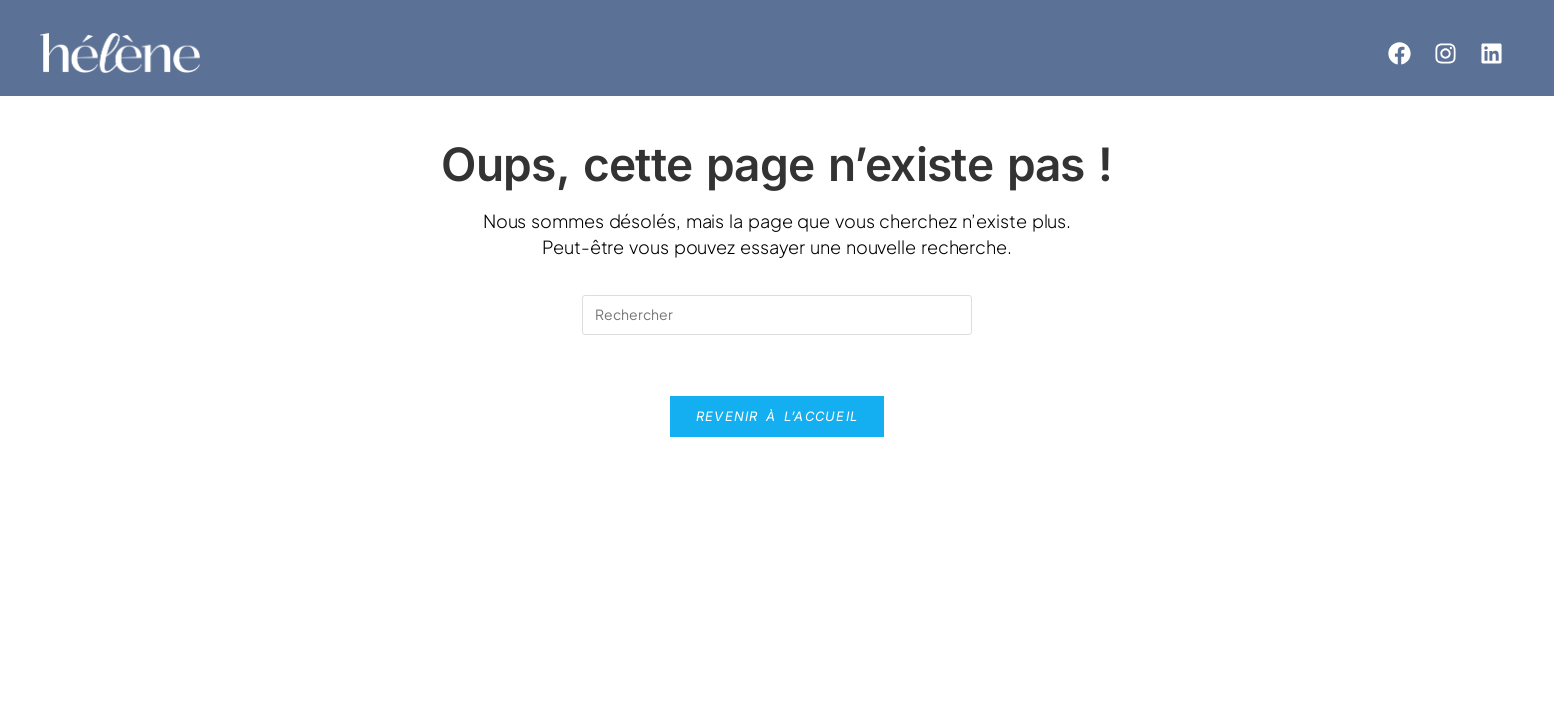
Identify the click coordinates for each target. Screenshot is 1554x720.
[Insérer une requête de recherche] (777, 315)
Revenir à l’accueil (777, 416)
